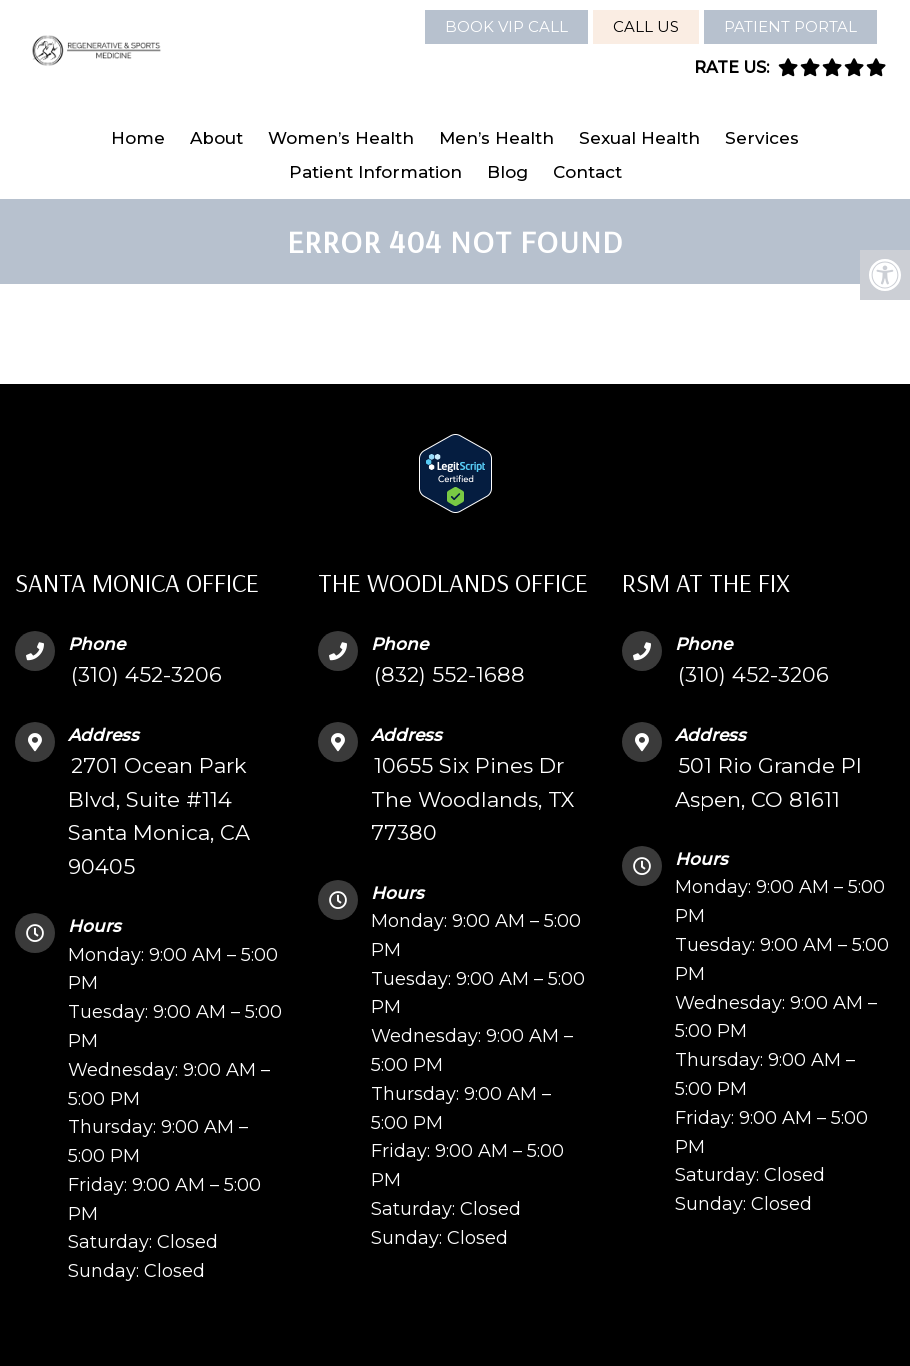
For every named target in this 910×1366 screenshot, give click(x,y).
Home (138, 138)
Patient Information (375, 172)
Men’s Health (496, 138)
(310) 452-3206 (146, 674)
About (216, 138)
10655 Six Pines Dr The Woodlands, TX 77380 (472, 799)
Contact (587, 172)
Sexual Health (639, 138)
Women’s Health (341, 138)
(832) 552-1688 (449, 674)
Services (762, 138)
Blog (507, 172)
